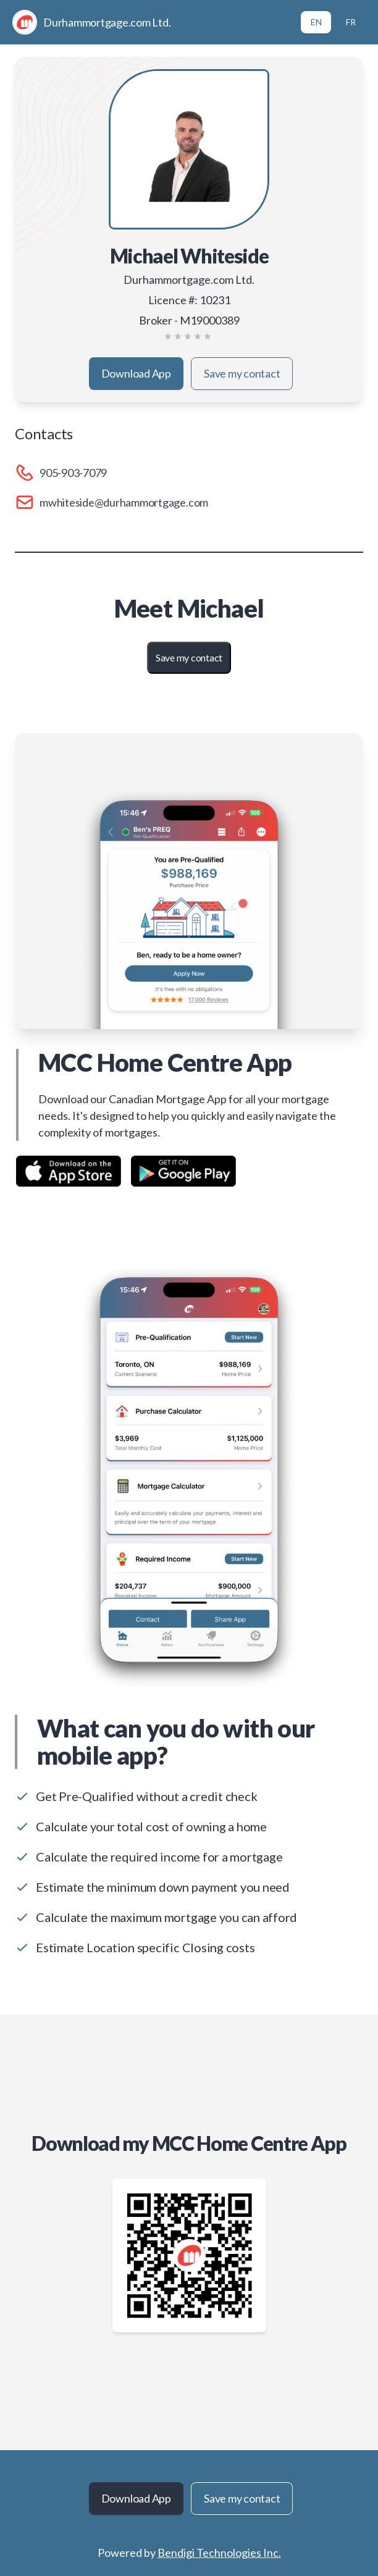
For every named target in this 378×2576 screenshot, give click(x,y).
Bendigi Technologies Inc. (219, 2552)
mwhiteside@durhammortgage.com (124, 502)
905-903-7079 (73, 472)
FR (351, 22)
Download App (136, 373)
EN (316, 22)
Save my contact (242, 373)
